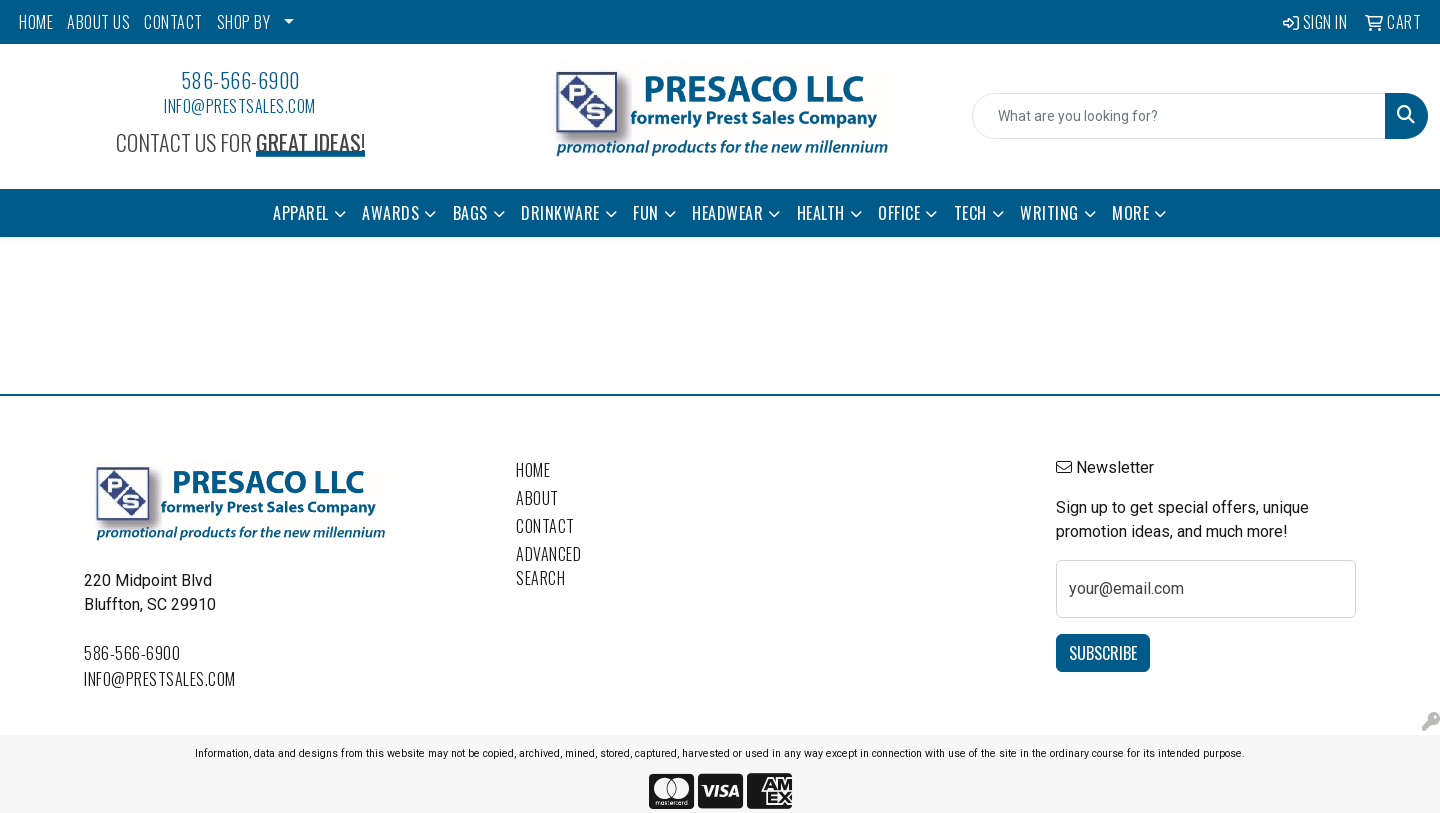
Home (533, 470)
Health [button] (821, 213)
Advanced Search (548, 566)
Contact (545, 526)
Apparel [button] (301, 213)
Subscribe (1103, 653)
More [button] (1130, 213)
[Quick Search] (1179, 116)
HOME (36, 22)
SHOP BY (244, 22)
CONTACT (173, 22)
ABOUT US (98, 22)
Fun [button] (646, 213)
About (537, 498)
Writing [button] (1049, 213)
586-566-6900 (240, 80)
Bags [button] (470, 213)
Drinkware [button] (560, 213)
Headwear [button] (727, 213)
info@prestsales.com (240, 106)
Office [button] (899, 213)
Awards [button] (390, 213)
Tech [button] (970, 213)
